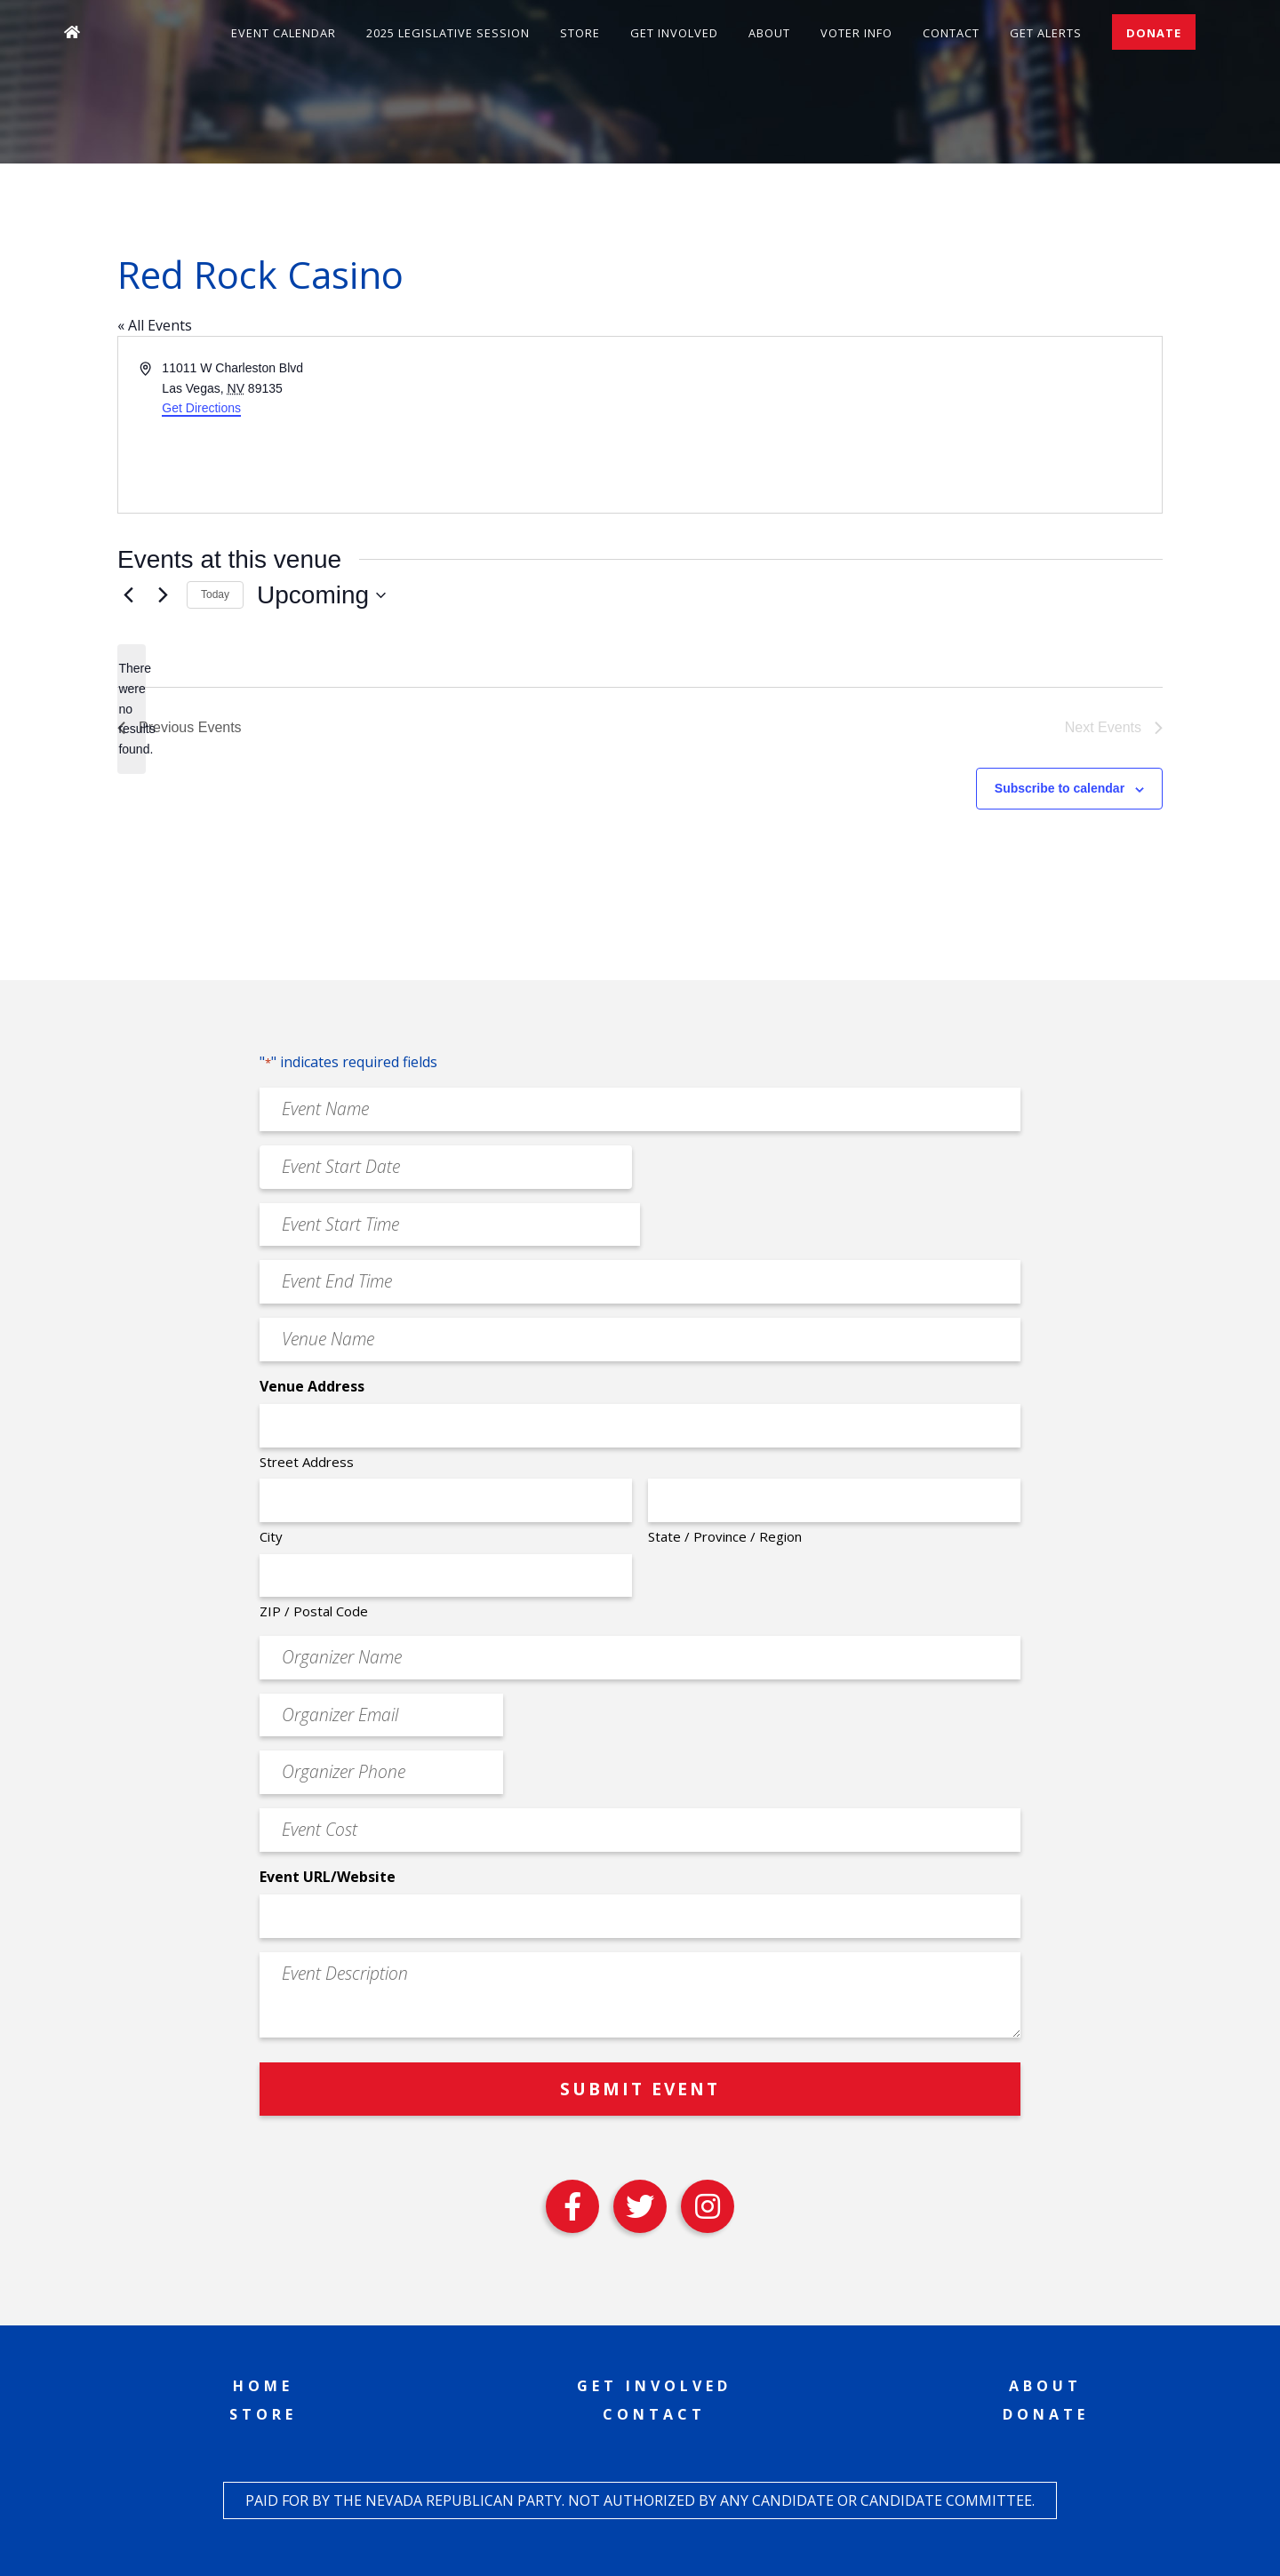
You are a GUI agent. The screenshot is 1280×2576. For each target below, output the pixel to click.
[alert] (131, 708)
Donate (1153, 33)
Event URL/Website (328, 1876)
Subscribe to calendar (1059, 788)
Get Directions (201, 408)
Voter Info (856, 33)
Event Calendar (283, 33)
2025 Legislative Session (448, 33)
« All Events (154, 325)
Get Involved (674, 33)
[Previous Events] (128, 595)
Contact (951, 33)
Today (215, 594)
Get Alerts (1046, 33)
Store (580, 33)
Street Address (307, 1462)
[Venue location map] (899, 424)
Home (263, 2386)
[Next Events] (162, 595)
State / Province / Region (725, 1536)
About (769, 33)
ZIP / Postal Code (314, 1611)
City (271, 1536)
